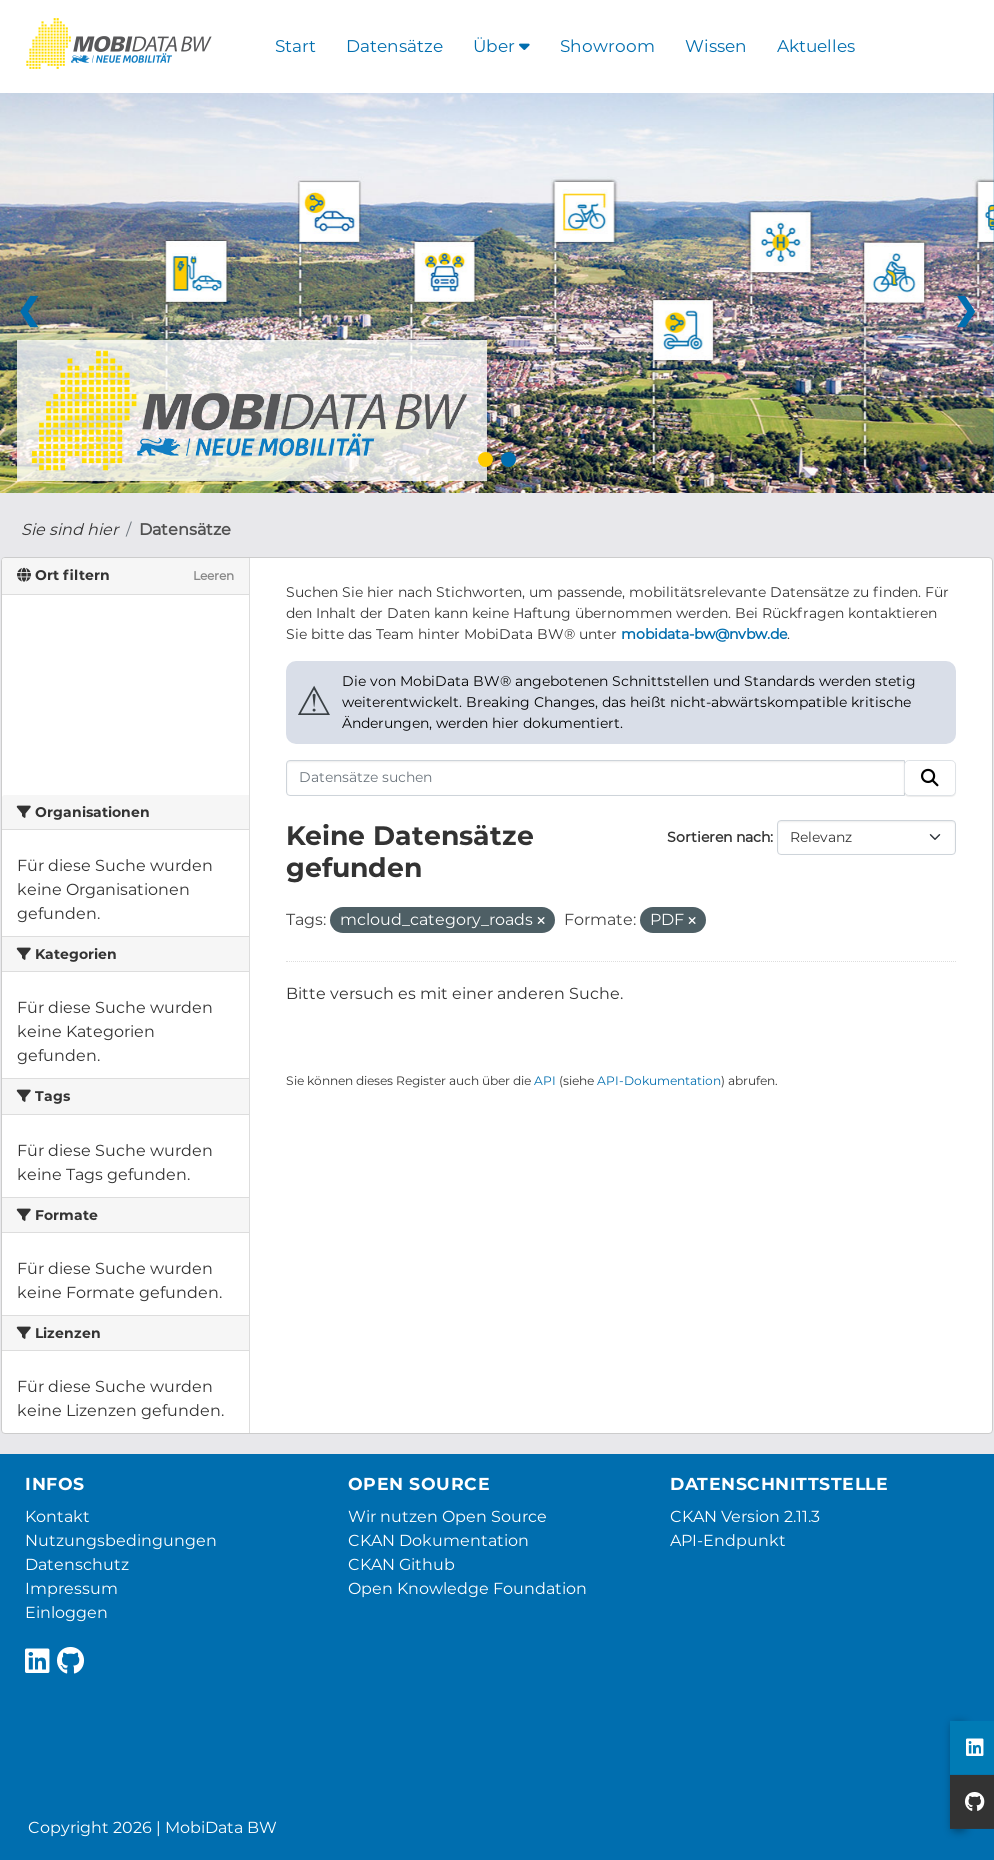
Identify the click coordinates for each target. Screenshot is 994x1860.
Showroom (607, 46)
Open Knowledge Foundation (467, 1588)
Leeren (213, 575)
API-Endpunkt (728, 1540)
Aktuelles (816, 46)
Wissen (716, 46)
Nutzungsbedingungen (121, 1540)
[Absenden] (930, 778)
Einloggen (66, 1612)
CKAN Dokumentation (438, 1540)
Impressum (71, 1588)
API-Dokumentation (659, 1080)
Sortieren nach (718, 837)
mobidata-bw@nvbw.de (704, 634)
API (545, 1080)
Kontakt (57, 1516)
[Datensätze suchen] (596, 778)
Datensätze (394, 46)
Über (501, 46)
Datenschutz (77, 1564)
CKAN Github (401, 1564)
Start (295, 46)
